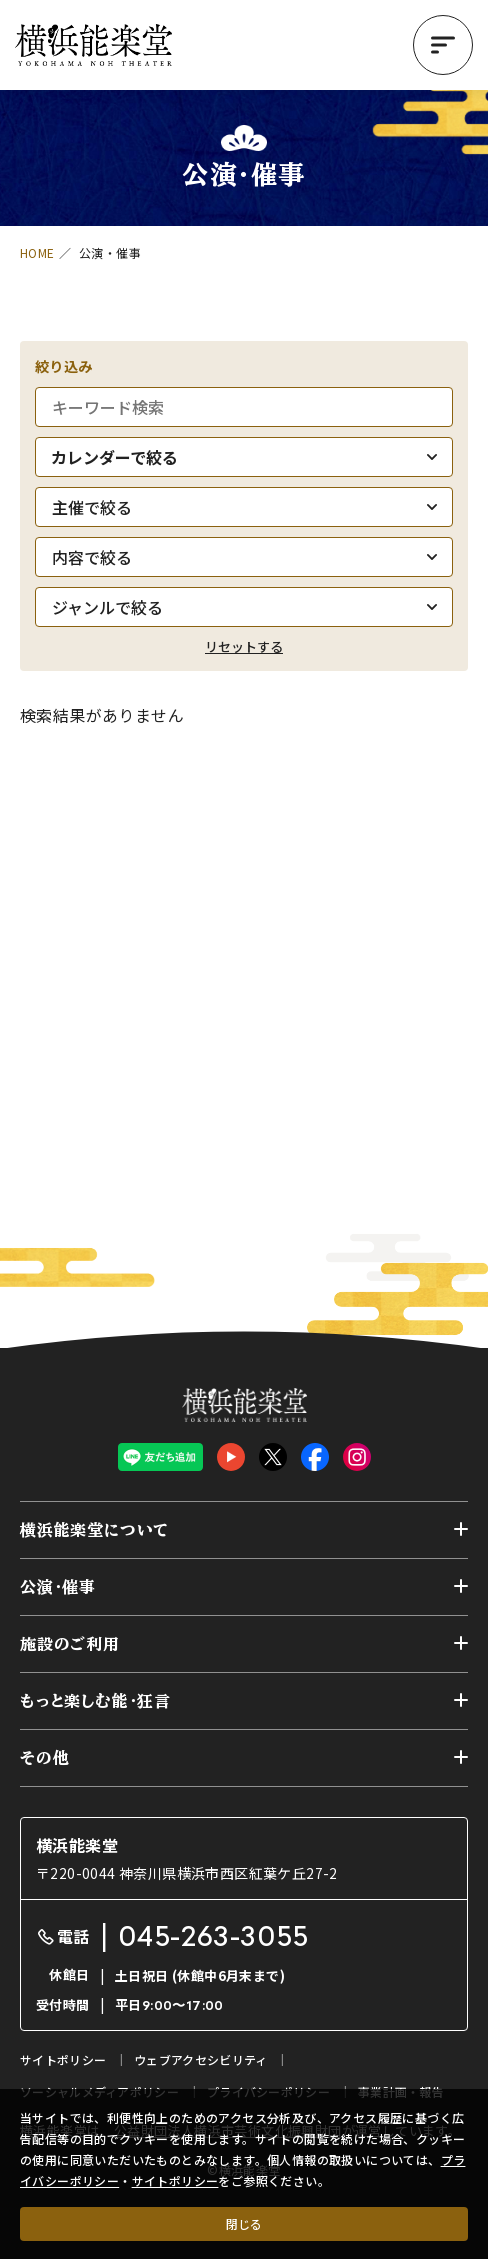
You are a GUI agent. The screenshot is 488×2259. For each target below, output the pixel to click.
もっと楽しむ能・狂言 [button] (95, 1701)
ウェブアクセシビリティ (200, 2059)
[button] (443, 45)
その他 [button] (44, 1758)
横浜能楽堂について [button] (94, 1530)
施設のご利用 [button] (70, 1644)
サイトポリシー (175, 2180)
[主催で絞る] (244, 507)
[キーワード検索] (244, 407)
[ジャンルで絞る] (244, 607)
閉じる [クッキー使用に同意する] (244, 2223)
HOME (37, 252)
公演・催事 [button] (58, 1587)
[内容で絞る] (244, 557)
